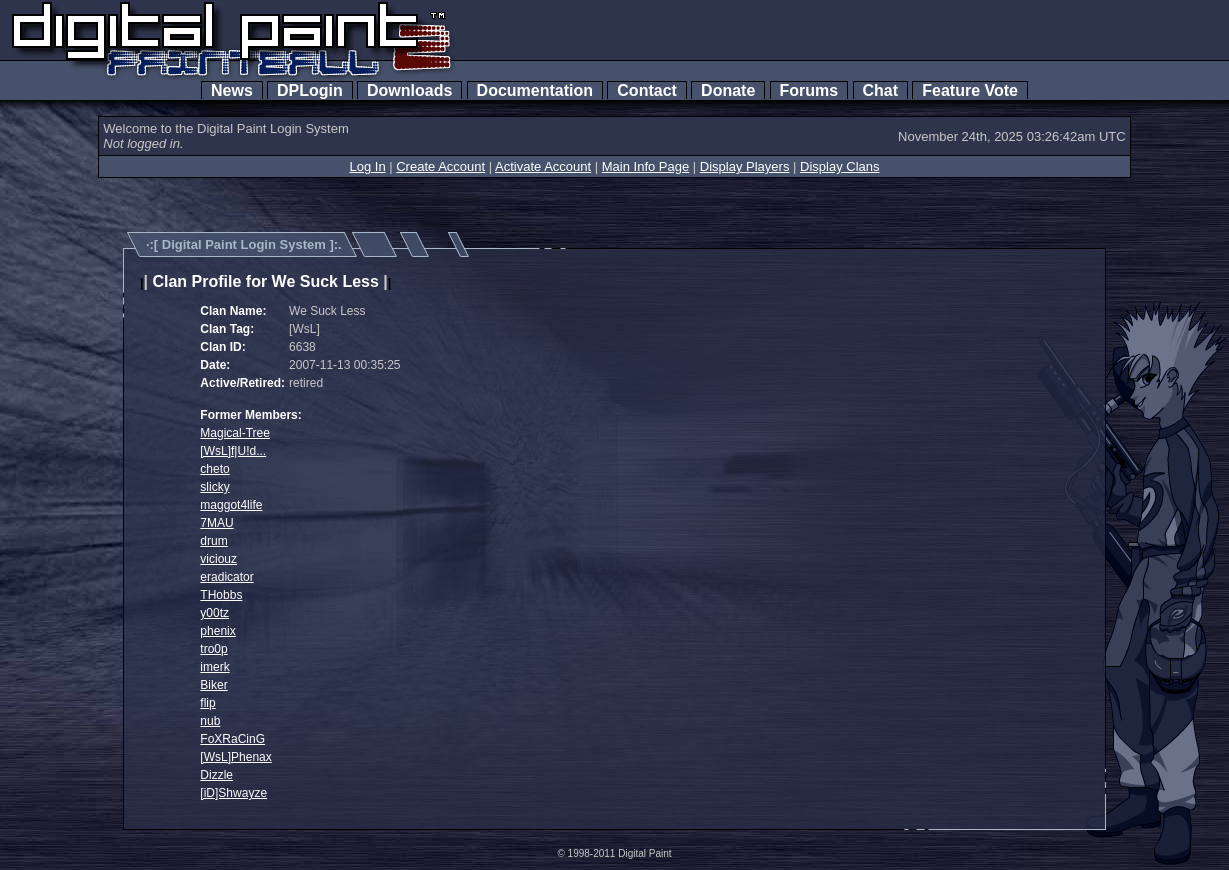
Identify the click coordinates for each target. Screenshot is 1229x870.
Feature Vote (970, 90)
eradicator (226, 577)
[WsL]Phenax (235, 757)
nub (210, 721)
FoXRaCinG (232, 739)
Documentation (535, 90)
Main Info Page (645, 166)
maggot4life (231, 505)
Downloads (409, 90)
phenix (217, 631)
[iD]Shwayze (233, 793)
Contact (646, 90)
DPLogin (310, 90)
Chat (880, 90)
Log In (367, 166)
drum (213, 541)
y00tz (214, 613)
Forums (809, 90)
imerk (214, 667)
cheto (214, 469)
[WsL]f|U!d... (233, 451)
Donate (728, 90)
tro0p (213, 649)
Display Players (745, 166)
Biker (213, 685)
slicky (214, 487)
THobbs (221, 595)
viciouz (218, 559)
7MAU (216, 523)
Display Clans (839, 166)
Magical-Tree (235, 433)
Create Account (440, 166)
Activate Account (543, 166)
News (232, 90)
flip (207, 703)
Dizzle (216, 775)
